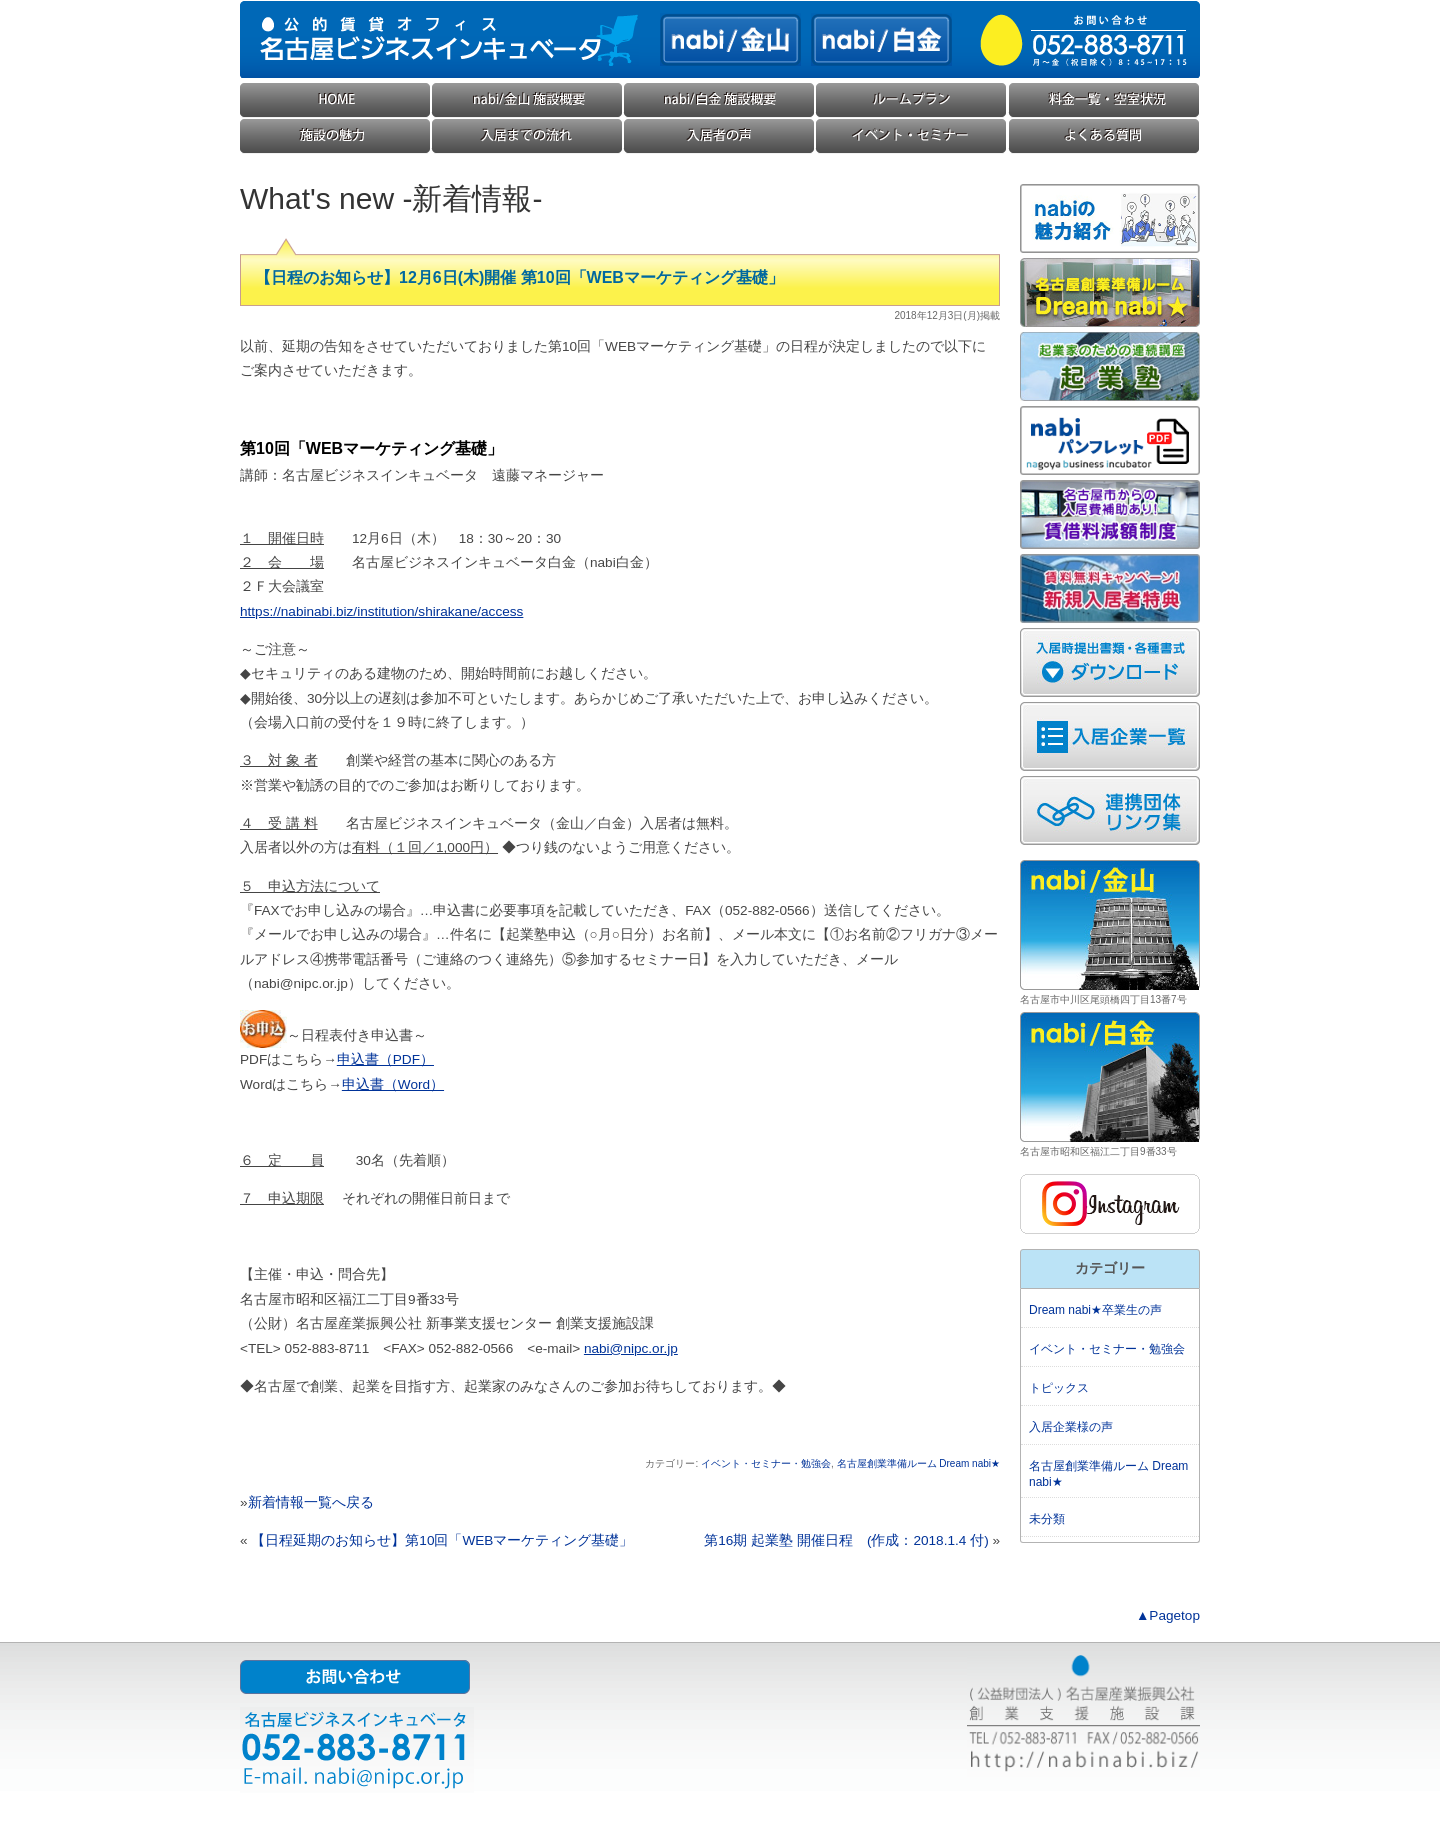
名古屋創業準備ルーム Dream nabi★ (918, 1463)
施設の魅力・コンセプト (336, 136)
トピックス (1059, 1388)
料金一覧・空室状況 (1104, 100)
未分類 (1047, 1519)
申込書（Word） (393, 1084)
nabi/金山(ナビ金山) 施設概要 (528, 100)
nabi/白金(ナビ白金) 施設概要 (720, 100)
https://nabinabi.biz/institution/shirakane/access (381, 611)
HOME (336, 100)
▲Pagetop (1168, 1615)
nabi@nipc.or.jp (631, 1348)
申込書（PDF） (385, 1059)
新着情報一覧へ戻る (311, 1502)
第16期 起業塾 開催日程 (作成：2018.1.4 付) (846, 1540)
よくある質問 (1104, 136)
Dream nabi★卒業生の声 (1095, 1310)
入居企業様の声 (720, 136)
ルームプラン (912, 100)
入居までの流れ (528, 136)
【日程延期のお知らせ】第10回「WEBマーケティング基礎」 (442, 1540)
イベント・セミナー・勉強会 (912, 136)
